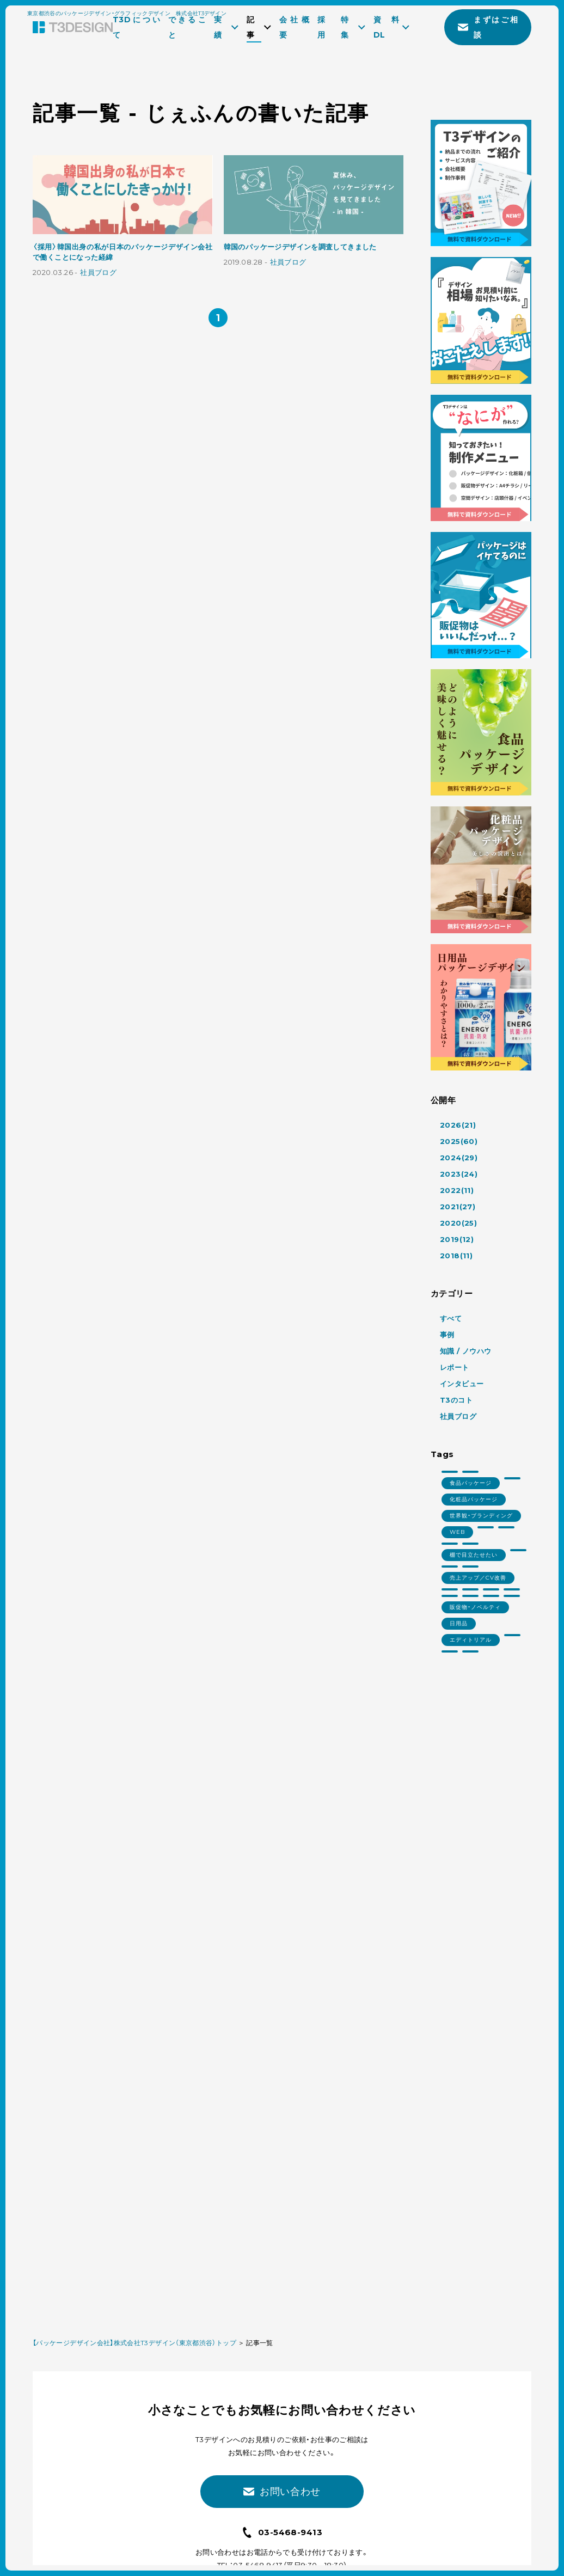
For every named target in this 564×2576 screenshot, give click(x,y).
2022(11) (457, 1190)
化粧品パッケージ (474, 1499)
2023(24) (458, 1174)
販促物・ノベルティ (475, 1607)
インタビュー (461, 1383)
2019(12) (457, 1239)
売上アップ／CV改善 (478, 1577)
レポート (454, 1367)
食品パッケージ (471, 1482)
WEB (457, 1531)
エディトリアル (471, 1639)
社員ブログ (98, 272)
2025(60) (458, 1141)
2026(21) (458, 1125)
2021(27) (457, 1206)
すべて (451, 1318)
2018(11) (456, 1255)
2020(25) (458, 1223)
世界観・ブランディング (481, 1515)
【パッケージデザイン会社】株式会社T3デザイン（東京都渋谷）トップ (134, 2343)
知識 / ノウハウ (466, 1351)
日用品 (459, 1623)
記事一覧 (259, 2343)
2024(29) (458, 1157)
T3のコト (456, 1400)
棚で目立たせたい (474, 1554)
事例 (447, 1334)
